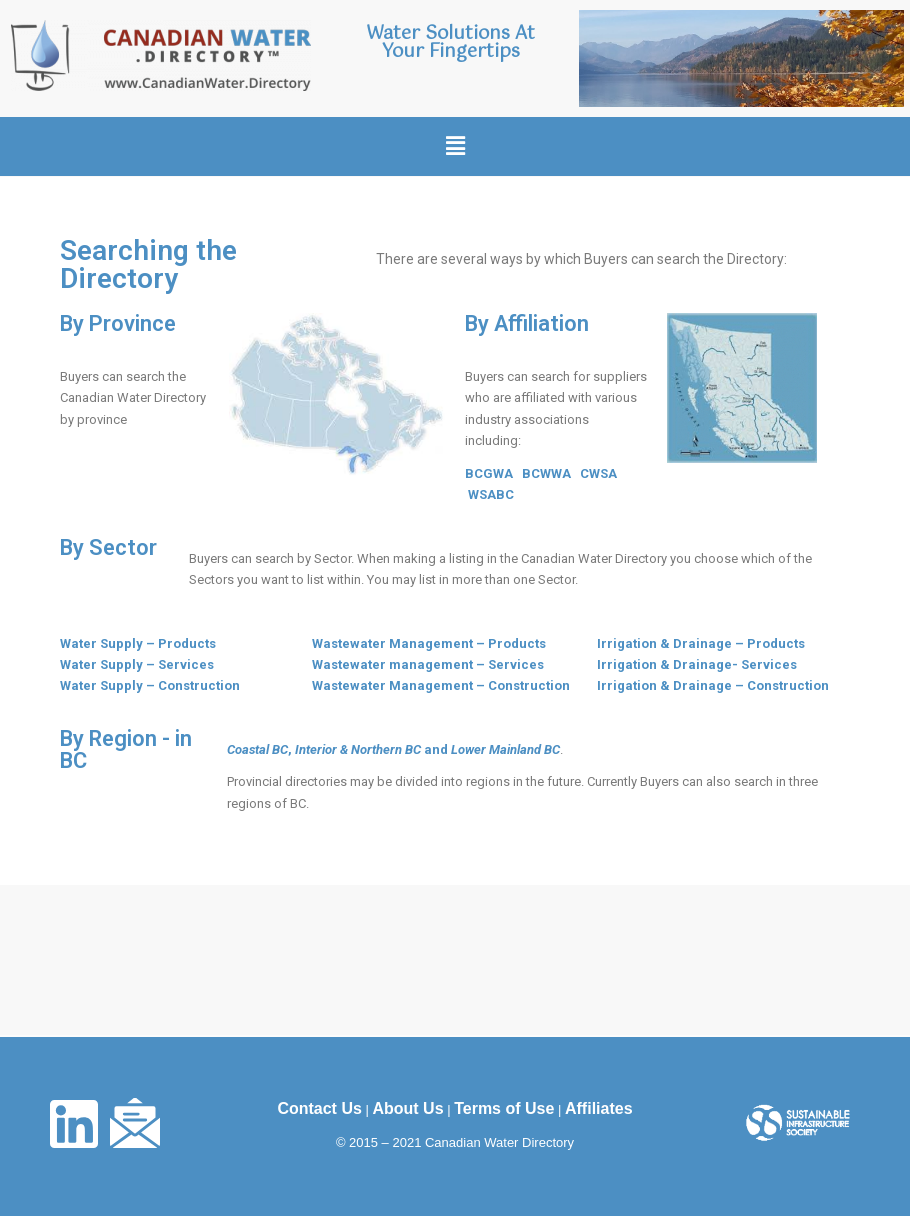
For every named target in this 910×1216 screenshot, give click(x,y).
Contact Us (319, 1108)
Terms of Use (504, 1108)
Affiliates (599, 1108)
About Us (407, 1108)
